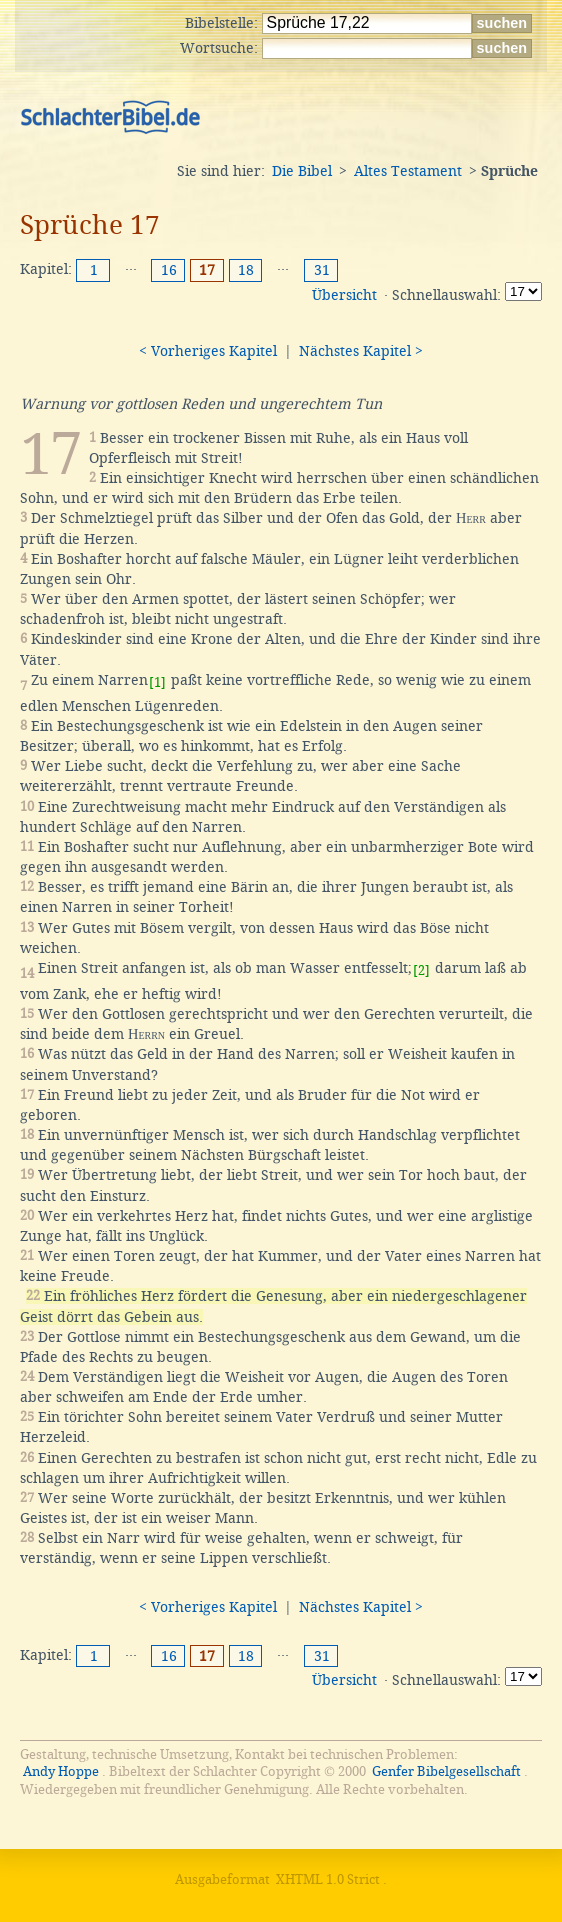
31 (322, 270)
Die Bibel (302, 171)
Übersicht (344, 295)
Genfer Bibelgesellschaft (446, 1771)
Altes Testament (408, 171)
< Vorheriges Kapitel (208, 351)
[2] (421, 970)
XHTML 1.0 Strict (328, 1879)
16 (169, 270)
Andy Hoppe (61, 1771)
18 (246, 270)
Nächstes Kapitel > (361, 351)
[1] (157, 682)
